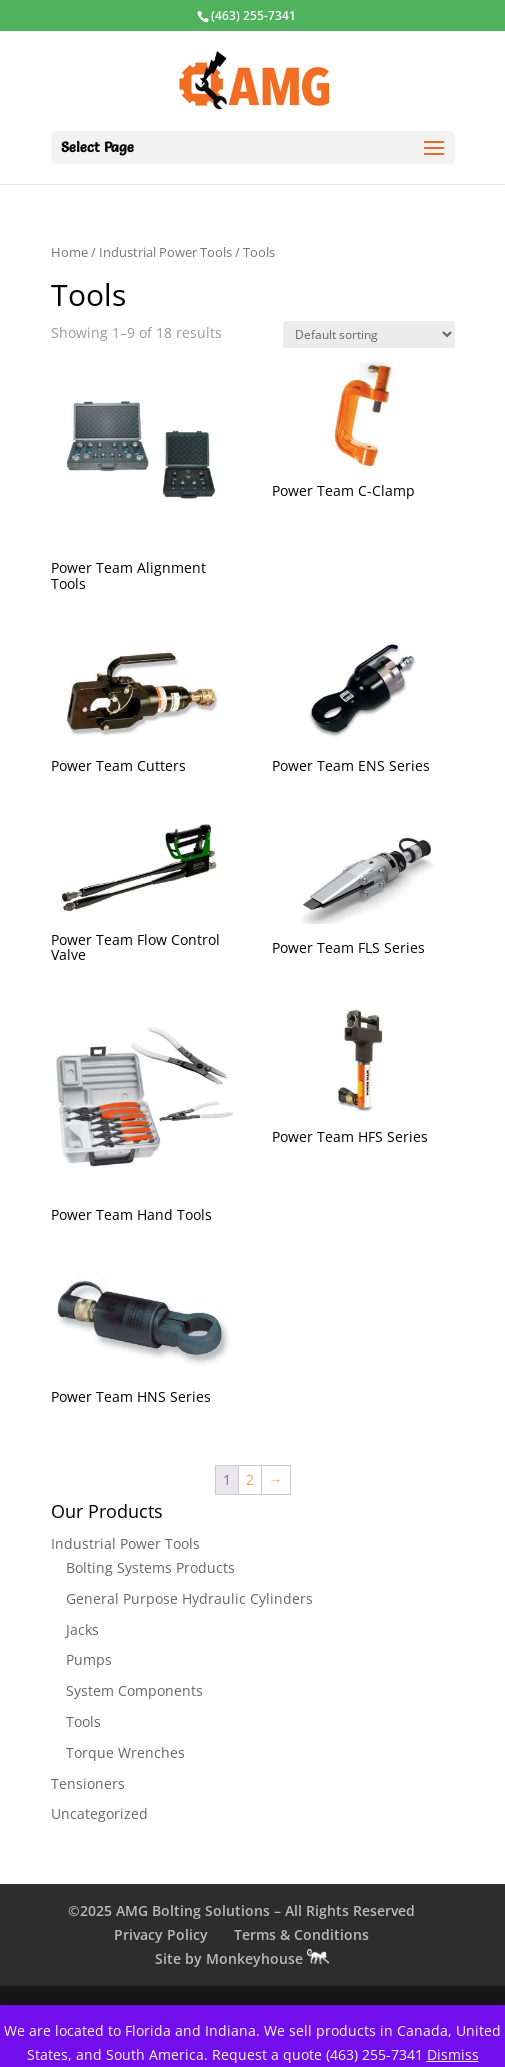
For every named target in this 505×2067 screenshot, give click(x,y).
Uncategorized (99, 1813)
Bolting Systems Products (150, 1567)
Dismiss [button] (453, 2054)
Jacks (82, 1629)
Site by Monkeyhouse (242, 1958)
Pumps (89, 1659)
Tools (83, 1721)
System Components (134, 1690)
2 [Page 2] (250, 1479)
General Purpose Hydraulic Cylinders (189, 1598)
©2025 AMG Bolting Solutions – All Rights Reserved (241, 1910)
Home (69, 252)
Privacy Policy (161, 1934)
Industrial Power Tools (165, 252)
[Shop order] (369, 334)
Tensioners (88, 1783)
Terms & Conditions (301, 1934)
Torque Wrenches (125, 1752)
